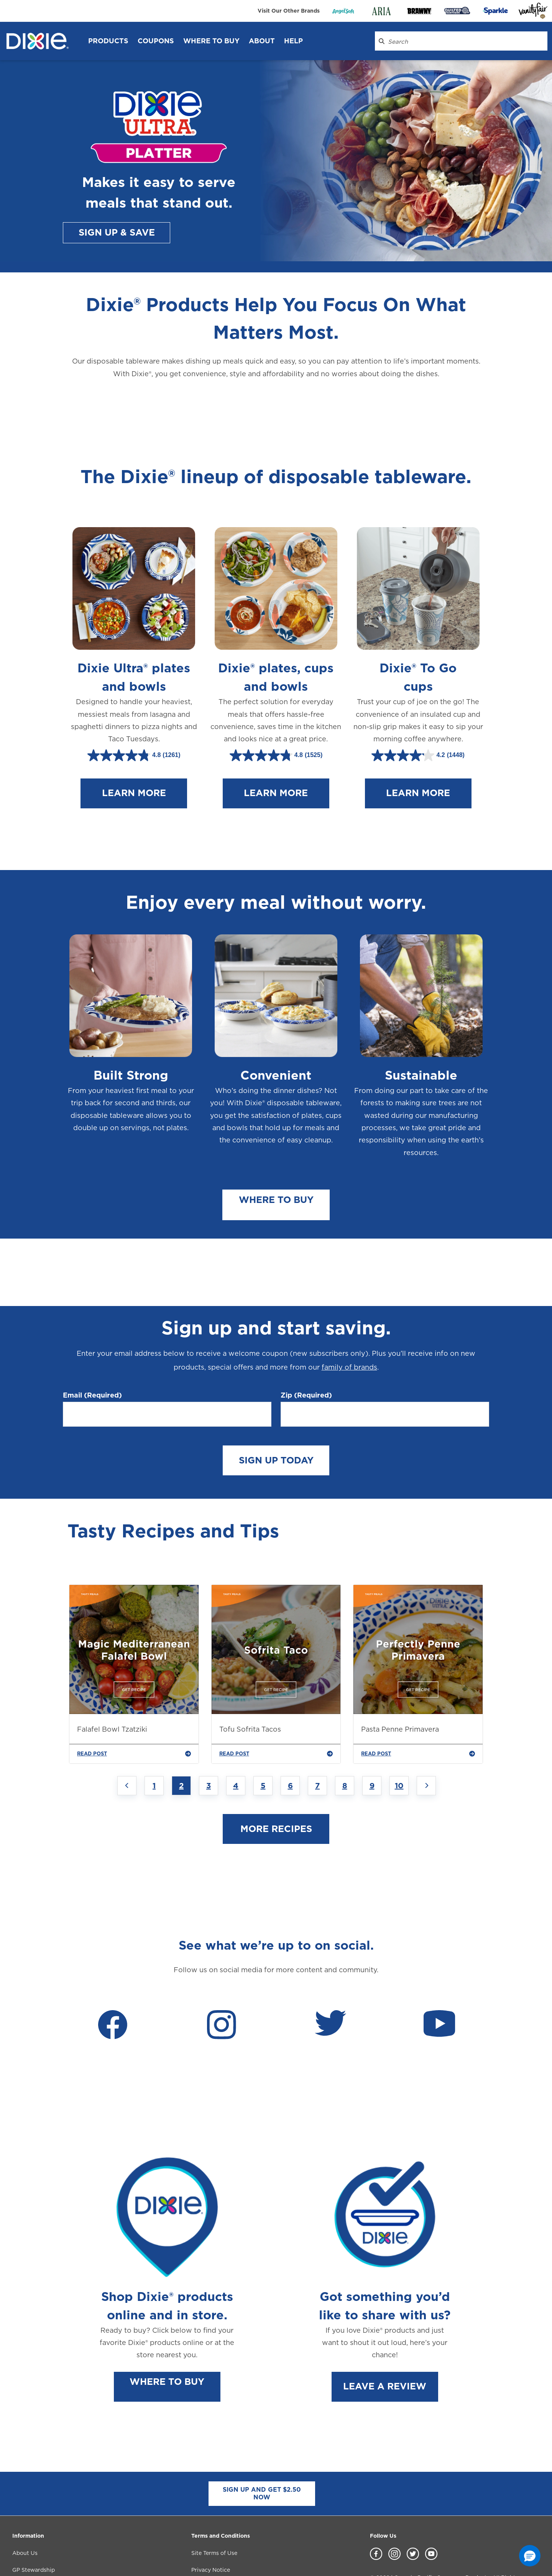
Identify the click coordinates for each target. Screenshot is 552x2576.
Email (92, 1348)
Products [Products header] (108, 41)
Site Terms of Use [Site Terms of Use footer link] (214, 2506)
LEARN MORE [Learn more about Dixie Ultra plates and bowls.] (134, 776)
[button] (529, 2555)
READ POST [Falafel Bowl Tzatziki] (134, 1707)
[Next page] (426, 1738)
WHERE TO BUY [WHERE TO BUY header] (211, 41)
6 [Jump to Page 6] (290, 1738)
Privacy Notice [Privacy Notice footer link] (210, 2523)
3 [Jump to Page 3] (208, 1738)
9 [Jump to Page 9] (372, 1738)
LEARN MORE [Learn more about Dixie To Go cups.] (418, 776)
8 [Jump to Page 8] (344, 1738)
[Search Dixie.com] (381, 41)
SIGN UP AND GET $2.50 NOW (262, 2446)
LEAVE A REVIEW (384, 2339)
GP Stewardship (33, 2523)
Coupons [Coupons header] (156, 41)
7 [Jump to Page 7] (317, 1738)
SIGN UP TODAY (276, 1413)
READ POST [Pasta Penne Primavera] (418, 1707)
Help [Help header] (293, 41)
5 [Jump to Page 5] (263, 1738)
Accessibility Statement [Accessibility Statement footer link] (223, 2540)
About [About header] (262, 41)
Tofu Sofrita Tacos (250, 1682)
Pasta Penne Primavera (400, 1682)
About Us (25, 2506)
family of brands (349, 1320)
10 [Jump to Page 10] (399, 1738)
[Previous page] (126, 1738)
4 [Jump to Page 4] (235, 1738)
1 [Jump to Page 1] (154, 1738)
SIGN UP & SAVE (117, 232)
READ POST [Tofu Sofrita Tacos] (276, 1707)
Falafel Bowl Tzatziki (112, 1682)
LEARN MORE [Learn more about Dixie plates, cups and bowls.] (276, 776)
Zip (306, 1348)
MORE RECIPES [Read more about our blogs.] (276, 1781)
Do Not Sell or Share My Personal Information (430, 2558)
